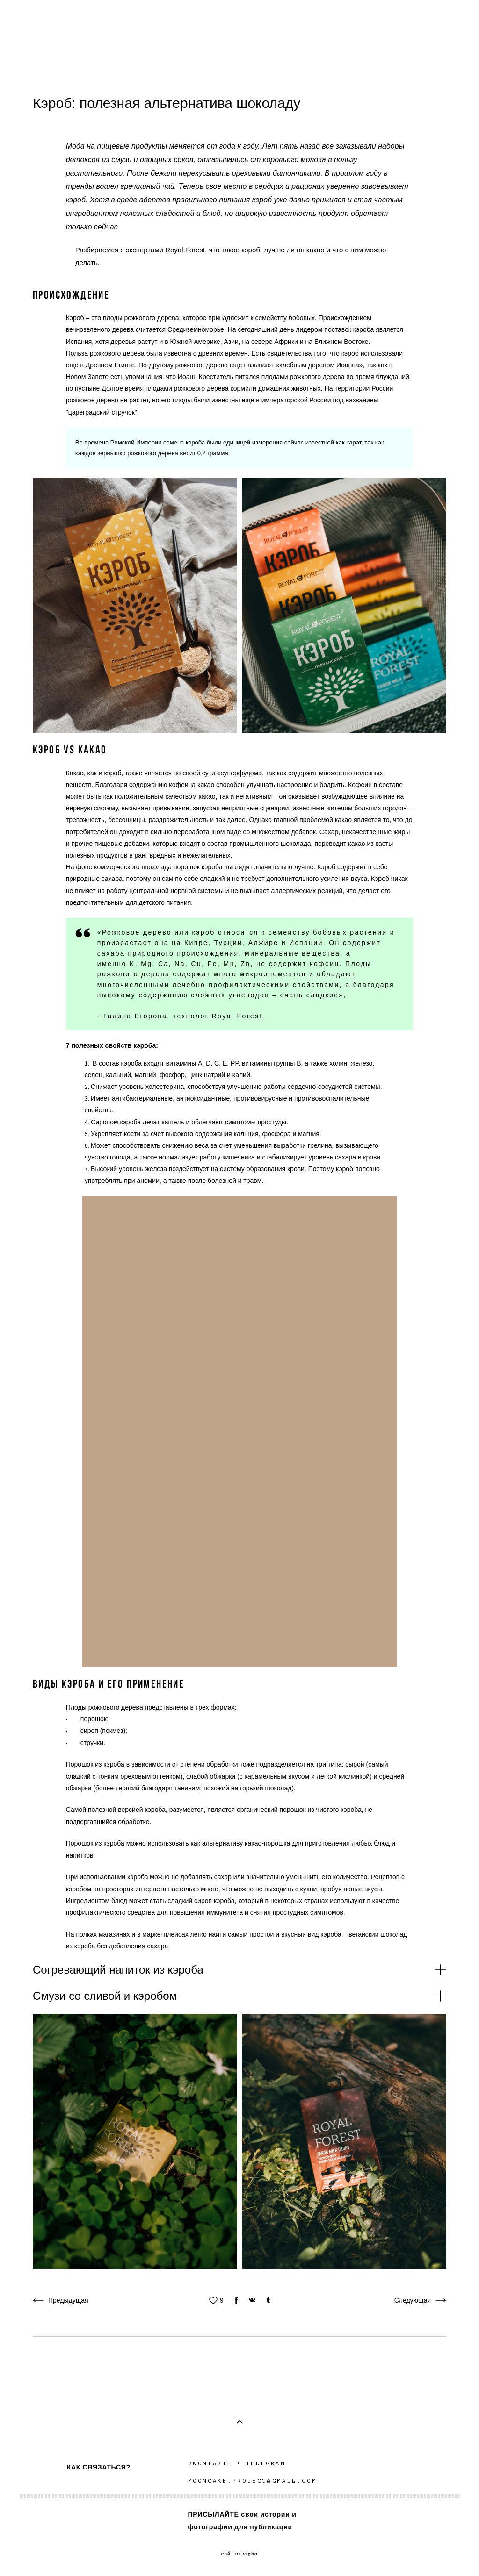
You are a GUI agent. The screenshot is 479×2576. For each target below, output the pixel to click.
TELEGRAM (267, 2463)
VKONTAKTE (210, 2463)
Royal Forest (185, 250)
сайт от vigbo (239, 2554)
